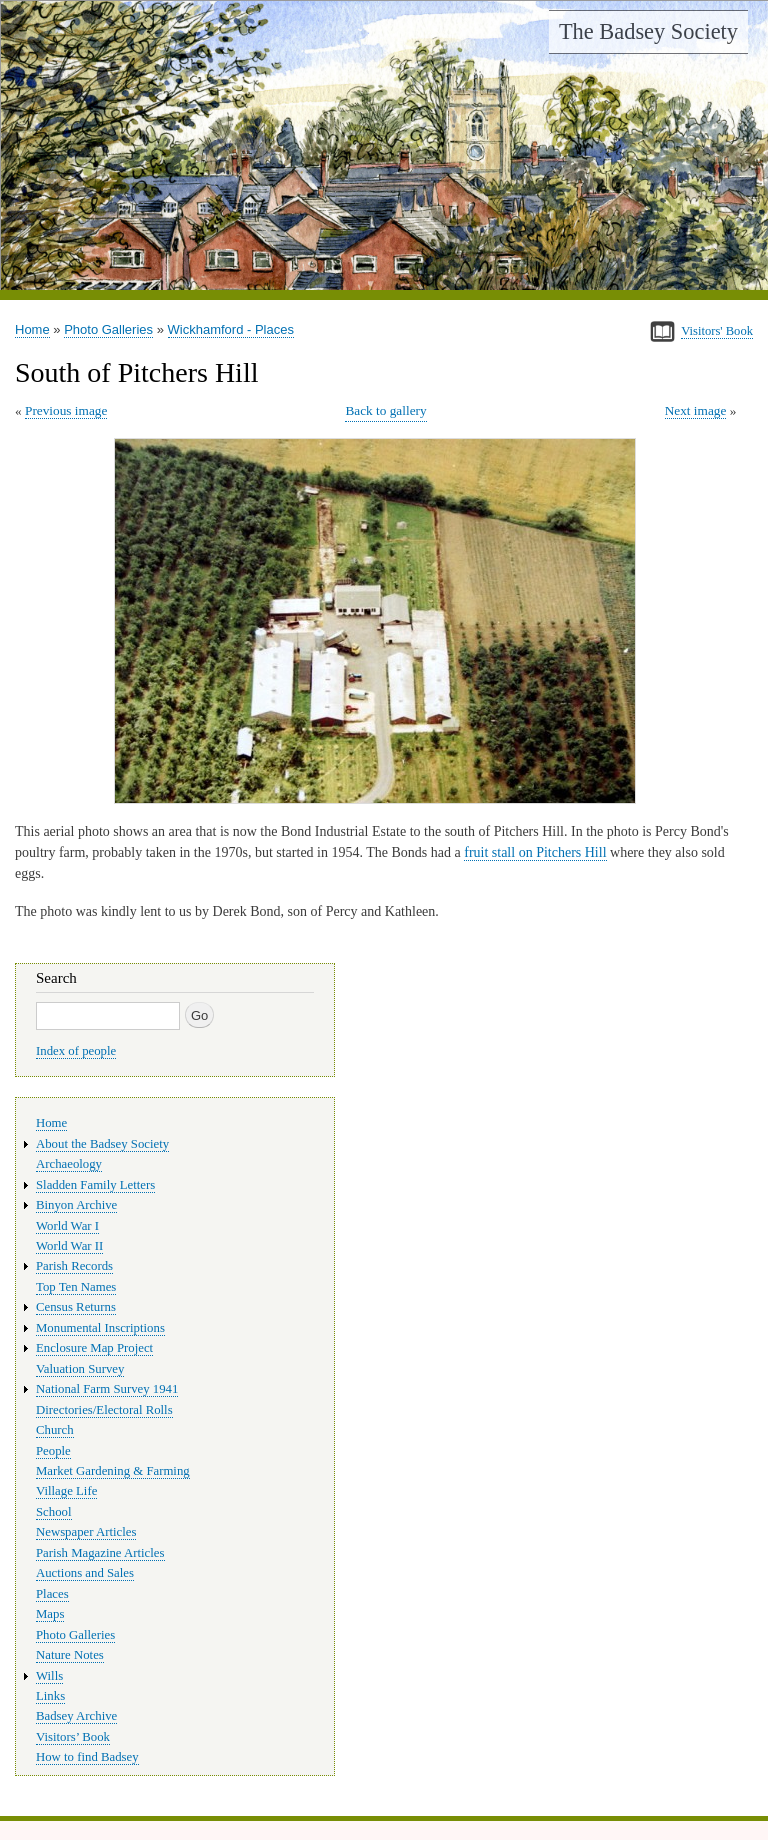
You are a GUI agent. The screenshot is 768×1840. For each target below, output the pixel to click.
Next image (696, 410)
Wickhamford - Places (231, 329)
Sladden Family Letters (95, 1185)
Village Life (66, 1491)
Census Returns (76, 1307)
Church (55, 1430)
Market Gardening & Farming (113, 1471)
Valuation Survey (80, 1369)
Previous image (66, 410)
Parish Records (74, 1266)
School (54, 1512)
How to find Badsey (87, 1757)
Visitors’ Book (73, 1737)
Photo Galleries (108, 329)
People (53, 1451)
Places (52, 1594)
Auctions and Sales (85, 1573)
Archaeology (69, 1164)
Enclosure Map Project (94, 1348)
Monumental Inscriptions (100, 1328)
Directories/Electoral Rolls (104, 1410)
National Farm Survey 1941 (107, 1389)
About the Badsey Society (102, 1144)
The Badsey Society (648, 31)
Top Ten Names (76, 1287)
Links (50, 1696)
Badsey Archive (76, 1716)
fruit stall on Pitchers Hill (535, 852)
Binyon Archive (76, 1205)
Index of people (76, 1051)
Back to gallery (385, 410)
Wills (49, 1676)
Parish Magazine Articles (100, 1553)
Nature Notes (70, 1655)
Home (32, 329)
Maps (50, 1614)
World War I (67, 1226)
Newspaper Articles (86, 1532)
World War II (69, 1246)
